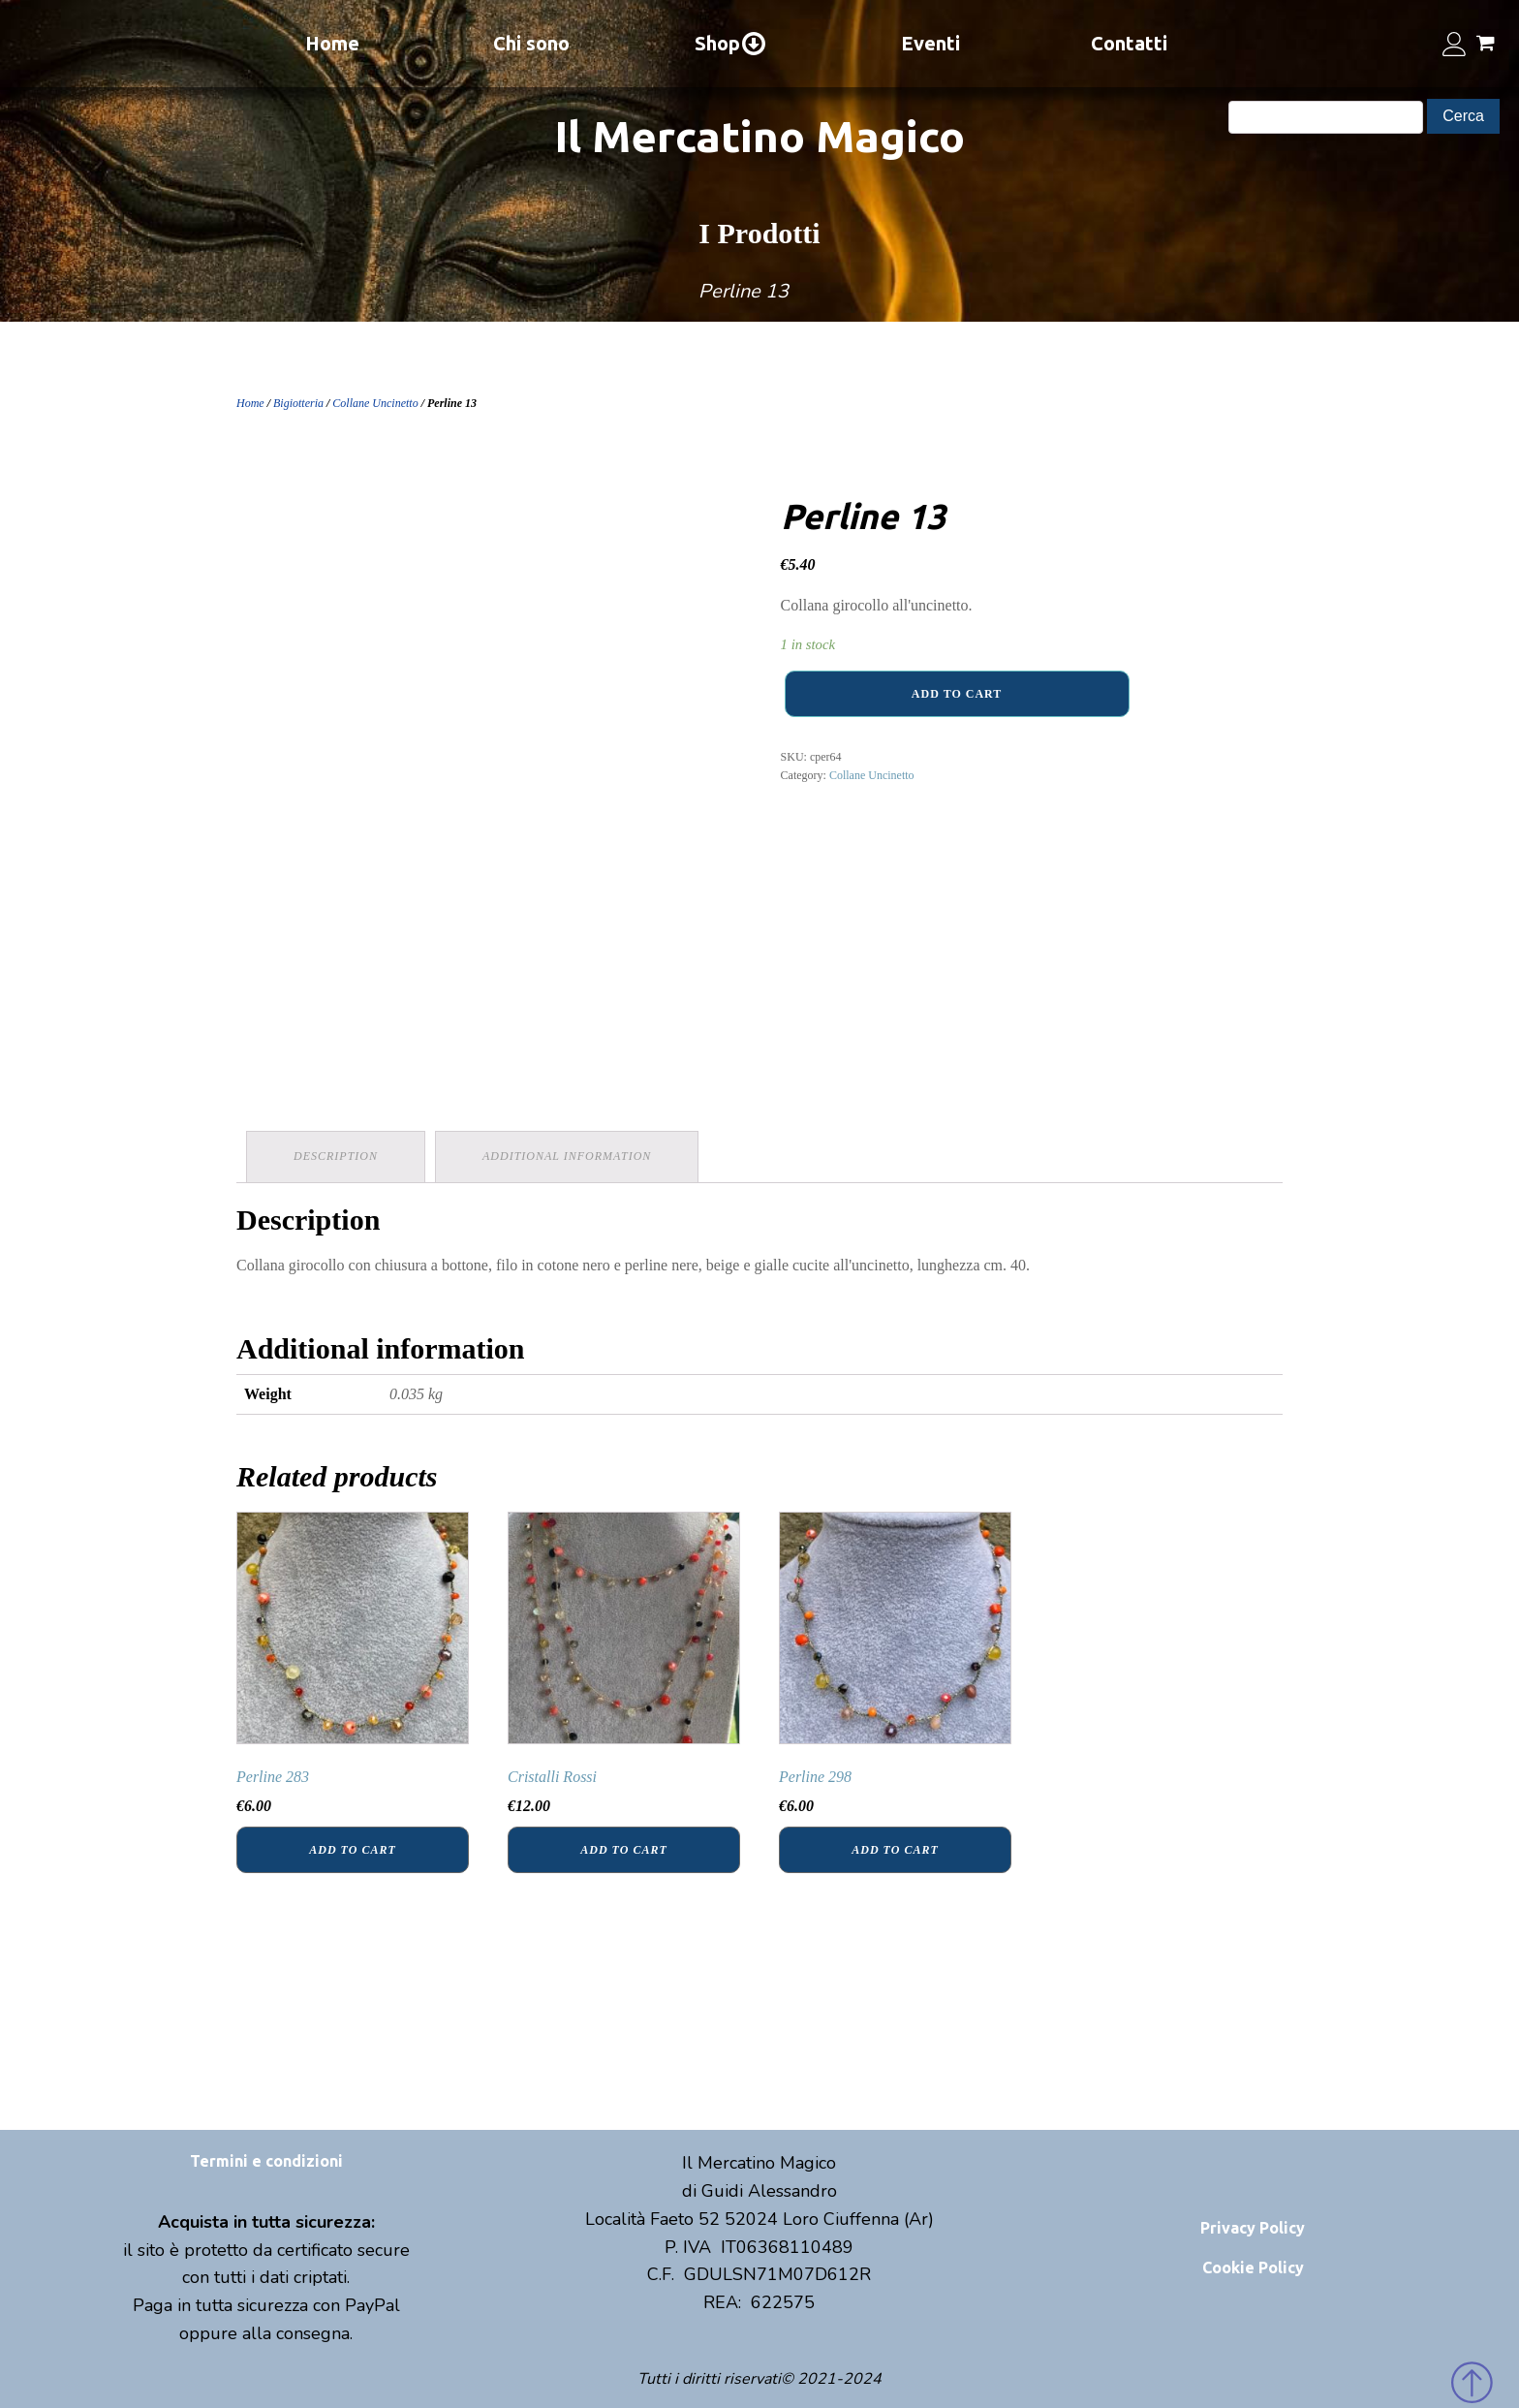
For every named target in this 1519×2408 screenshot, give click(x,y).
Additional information (566, 1156)
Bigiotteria (298, 403)
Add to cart (957, 694)
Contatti (1129, 43)
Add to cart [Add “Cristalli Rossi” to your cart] (623, 1850)
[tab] (335, 1156)
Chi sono (531, 43)
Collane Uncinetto (375, 403)
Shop (731, 43)
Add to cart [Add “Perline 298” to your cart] (895, 1850)
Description (336, 1156)
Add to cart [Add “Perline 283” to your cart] (352, 1850)
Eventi (930, 43)
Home (332, 43)
